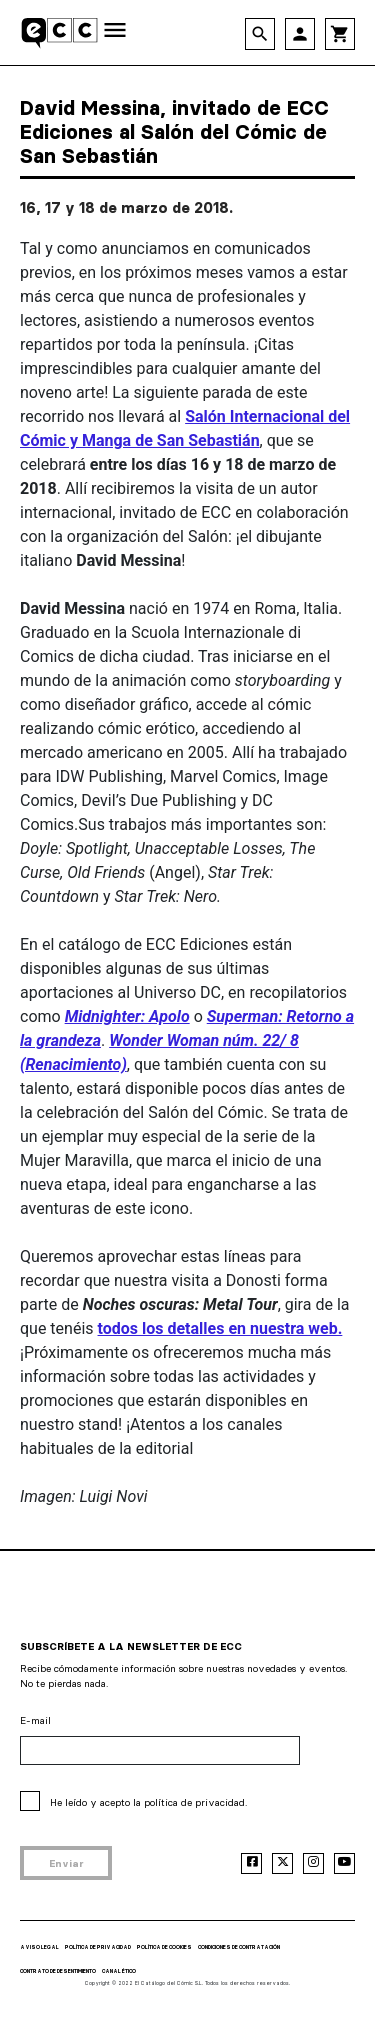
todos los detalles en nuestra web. (220, 1328)
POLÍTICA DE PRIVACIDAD (98, 1947)
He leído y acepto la (148, 1802)
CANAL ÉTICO (119, 1971)
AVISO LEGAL (39, 1947)
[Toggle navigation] (115, 31)
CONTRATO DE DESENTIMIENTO (58, 1971)
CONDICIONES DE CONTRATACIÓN (239, 1947)
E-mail (35, 1720)
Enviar (66, 1863)
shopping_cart (340, 34)
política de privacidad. (195, 1802)
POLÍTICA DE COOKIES (164, 1947)
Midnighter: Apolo (127, 1016)
